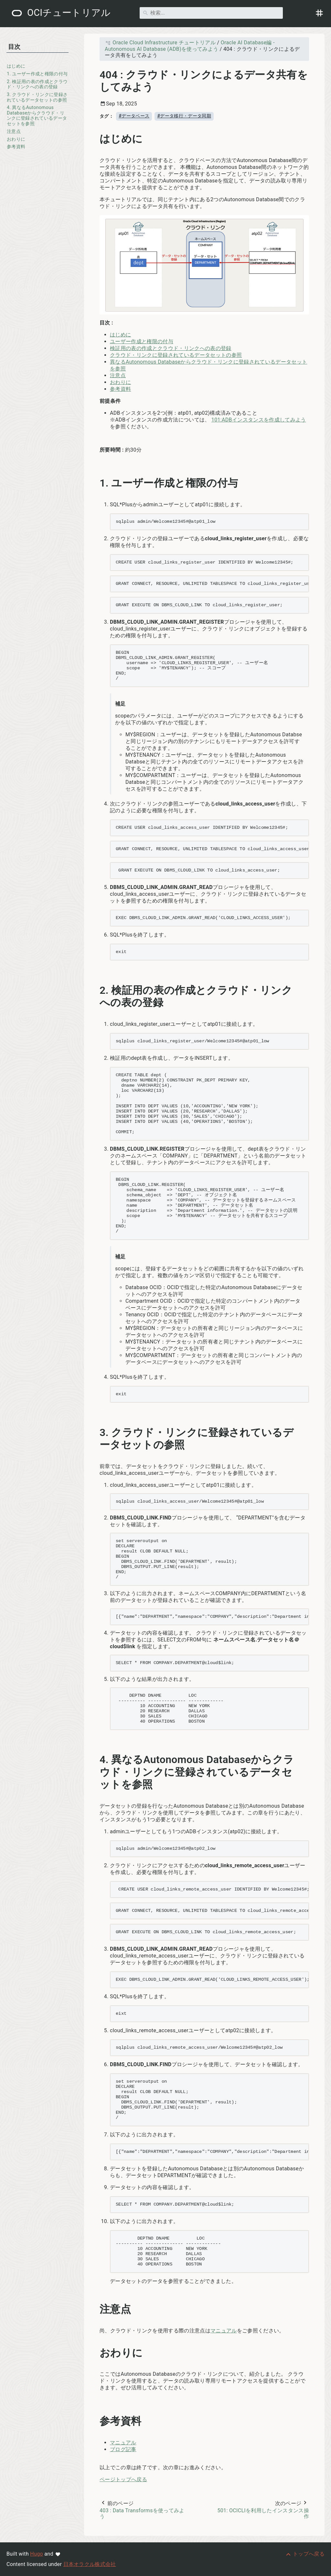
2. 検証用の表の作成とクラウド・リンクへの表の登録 (37, 84)
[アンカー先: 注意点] (138, 2309)
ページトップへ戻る (123, 2479)
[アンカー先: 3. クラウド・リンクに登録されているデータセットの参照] (304, 1439)
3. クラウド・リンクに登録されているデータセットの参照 (37, 97)
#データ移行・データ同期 (184, 116)
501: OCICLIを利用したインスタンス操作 (263, 2513)
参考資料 (16, 146)
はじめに (16, 66)
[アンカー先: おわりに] (150, 2353)
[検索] (211, 13)
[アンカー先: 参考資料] (149, 2421)
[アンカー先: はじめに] (150, 139)
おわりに (16, 139)
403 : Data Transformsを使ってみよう (142, 2513)
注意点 (14, 131)
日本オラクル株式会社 (89, 2564)
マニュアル (223, 2331)
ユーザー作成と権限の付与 (141, 341)
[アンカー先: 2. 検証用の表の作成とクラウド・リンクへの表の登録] (304, 997)
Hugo (36, 2554)
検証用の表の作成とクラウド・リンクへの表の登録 (170, 348)
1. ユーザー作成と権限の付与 (37, 74)
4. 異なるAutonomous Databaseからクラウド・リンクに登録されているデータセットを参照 (37, 115)
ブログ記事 (123, 2449)
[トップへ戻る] (305, 2554)
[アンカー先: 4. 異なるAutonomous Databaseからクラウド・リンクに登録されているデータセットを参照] (304, 1772)
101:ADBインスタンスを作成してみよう (258, 420)
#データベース (134, 116)
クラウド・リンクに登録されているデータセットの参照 (176, 355)
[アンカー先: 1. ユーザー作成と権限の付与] (245, 483)
